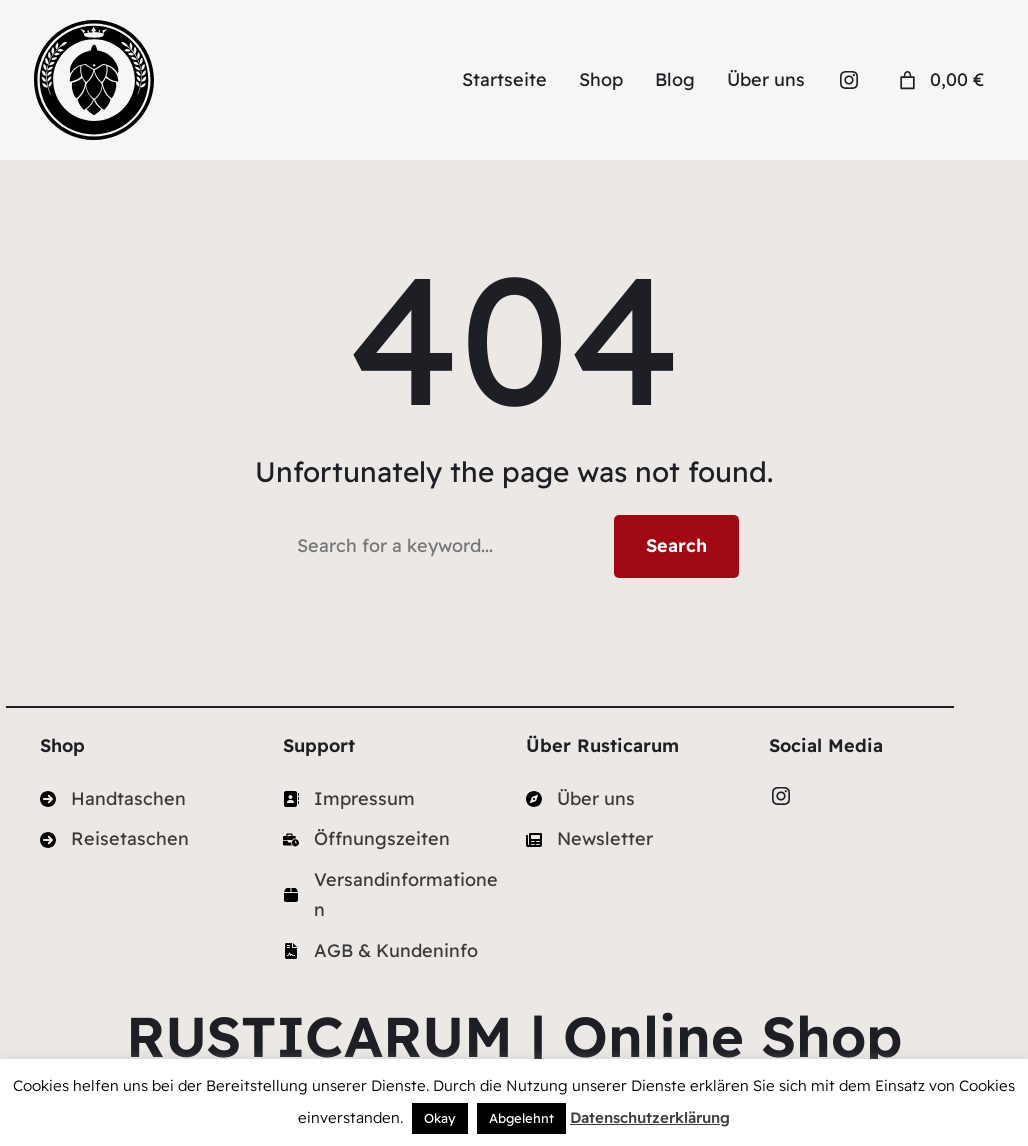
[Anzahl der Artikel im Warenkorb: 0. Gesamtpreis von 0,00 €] (939, 80)
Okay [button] (440, 1118)
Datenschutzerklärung (650, 1117)
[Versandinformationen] (392, 895)
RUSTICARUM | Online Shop (514, 1036)
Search (676, 545)
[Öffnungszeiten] (366, 839)
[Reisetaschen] (114, 839)
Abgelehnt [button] (521, 1118)
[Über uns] (580, 799)
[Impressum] (349, 799)
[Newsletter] (589, 839)
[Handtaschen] (113, 799)
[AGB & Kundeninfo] (380, 951)
